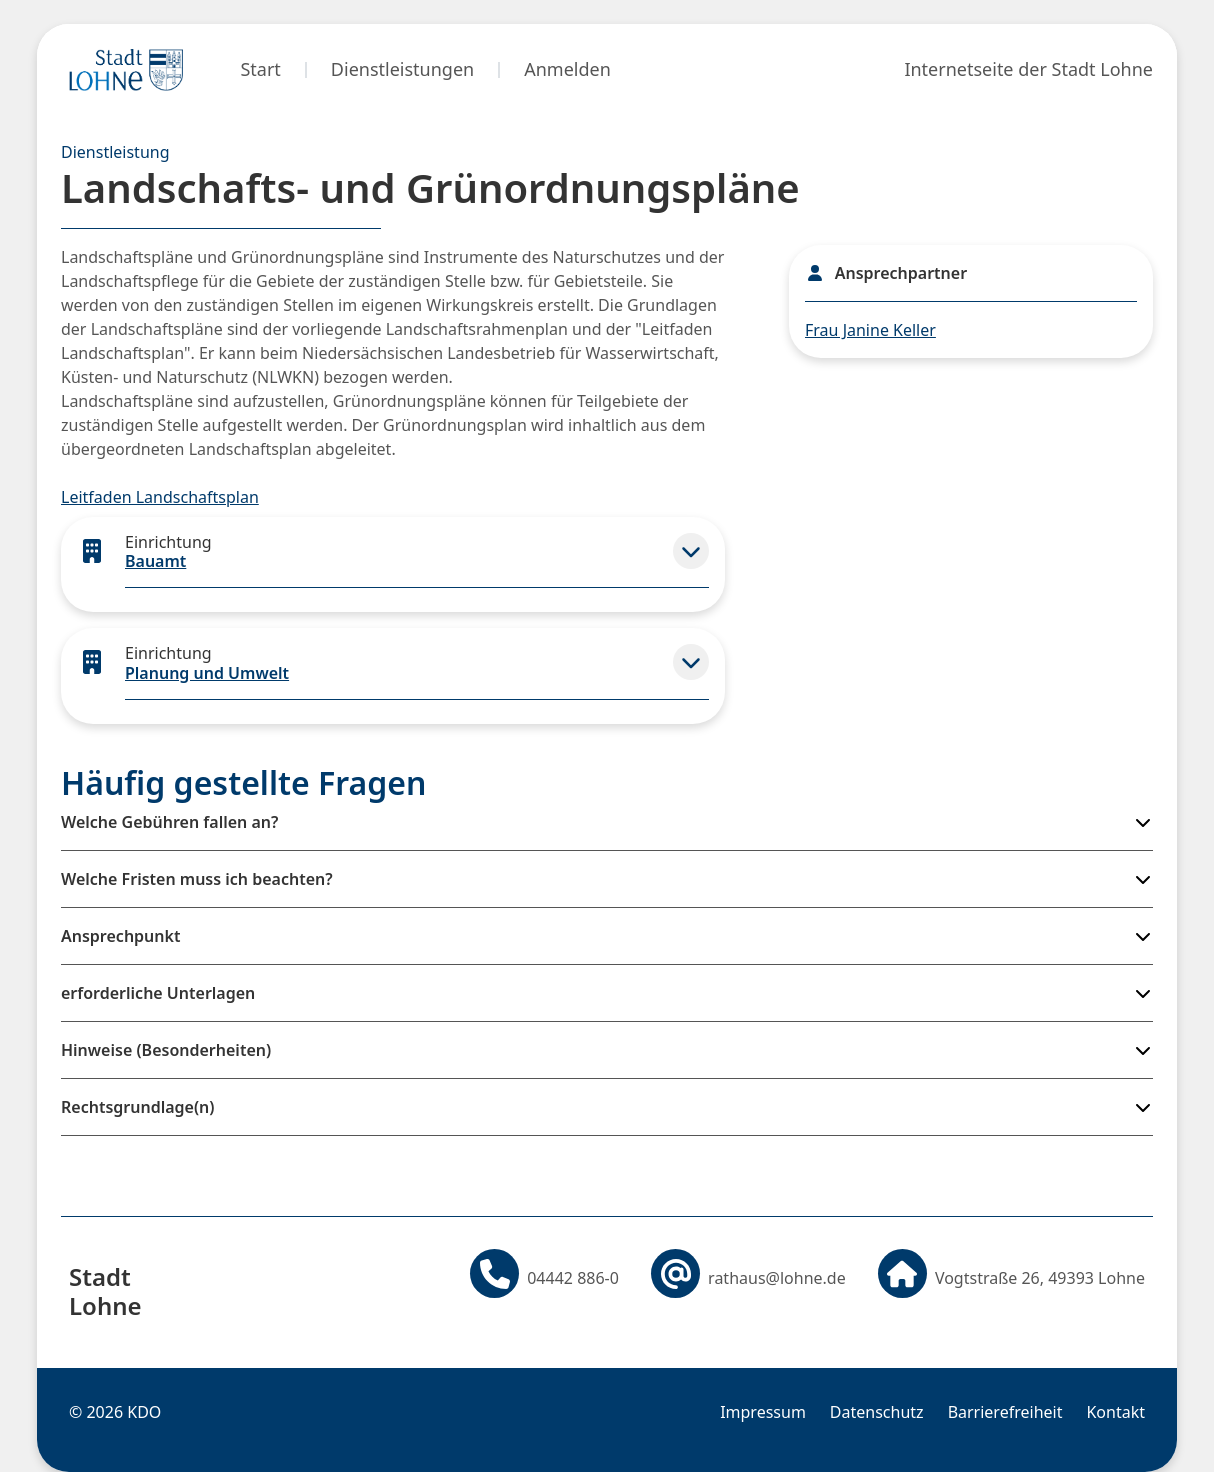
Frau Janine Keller (870, 330)
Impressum (763, 1412)
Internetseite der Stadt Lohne (1028, 69)
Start (260, 69)
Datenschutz (877, 1412)
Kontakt (1115, 1412)
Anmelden (567, 69)
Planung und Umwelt (207, 673)
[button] (691, 551)
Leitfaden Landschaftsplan (160, 497)
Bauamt (155, 561)
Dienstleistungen (402, 69)
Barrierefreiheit (1005, 1412)
